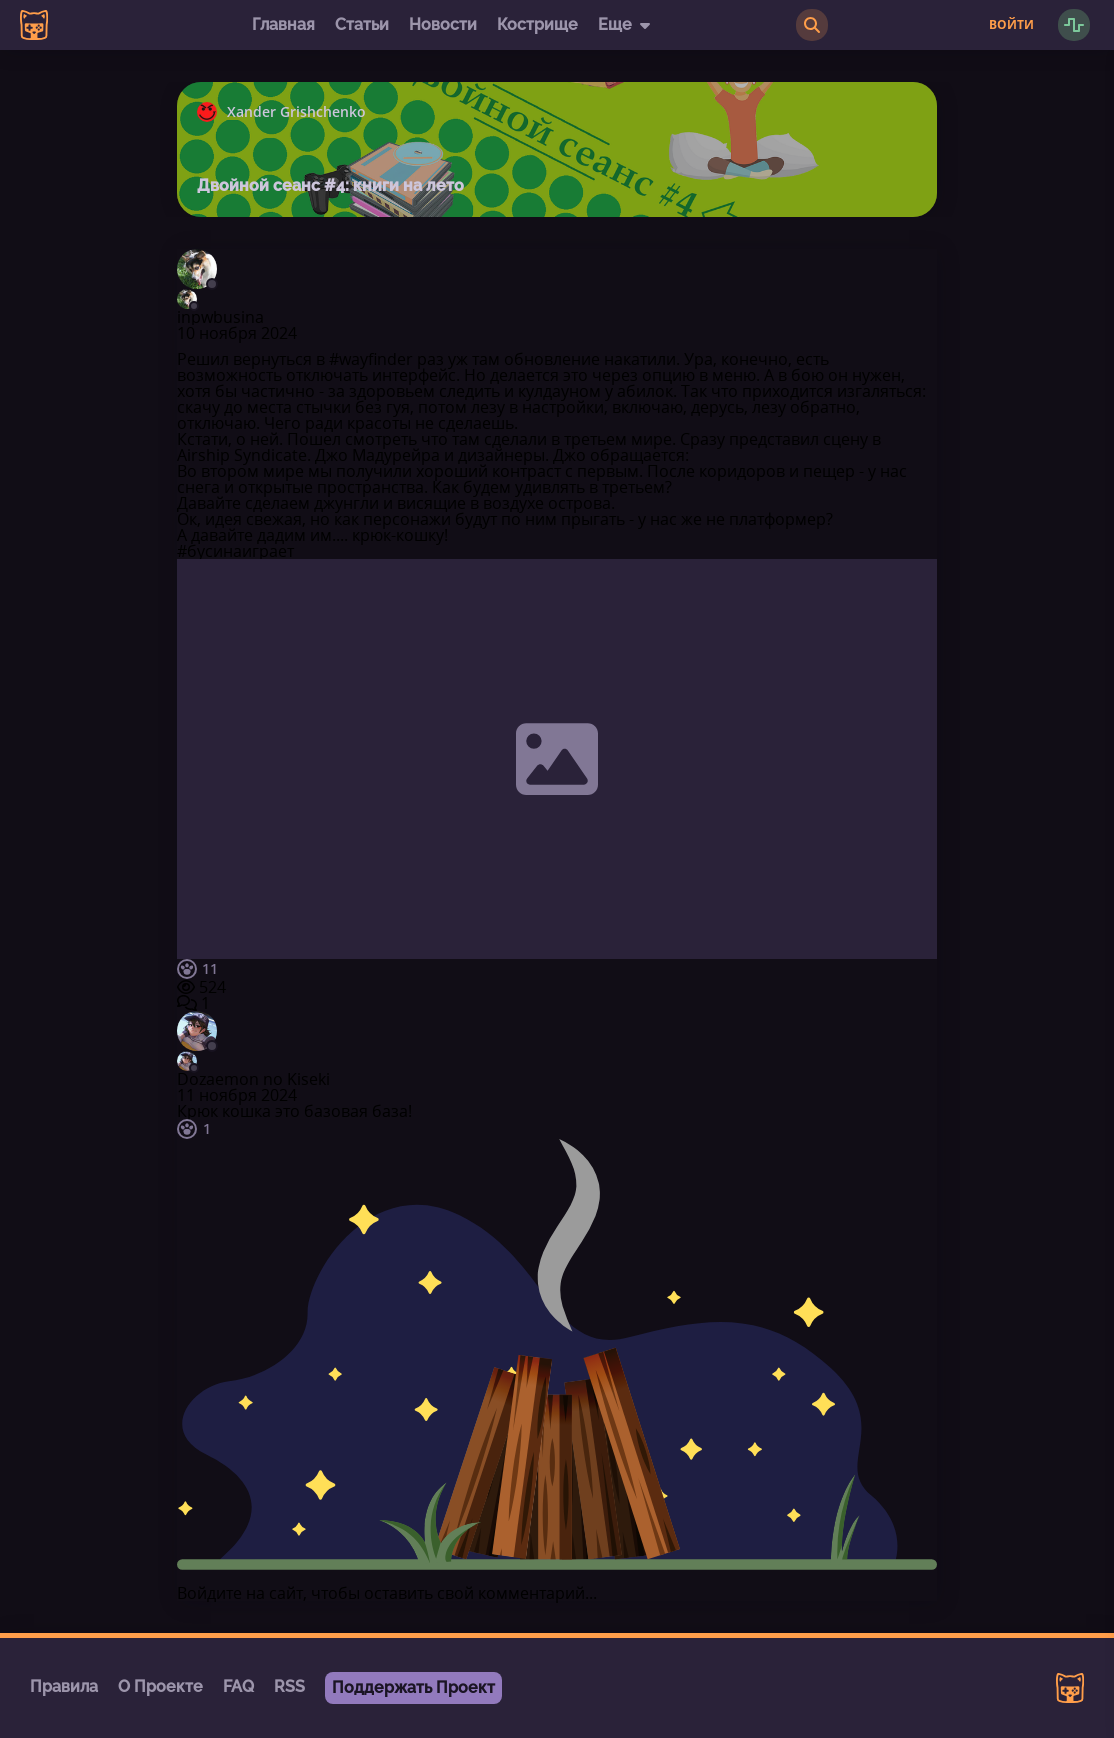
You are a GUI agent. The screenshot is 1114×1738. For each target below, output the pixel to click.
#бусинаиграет (235, 551)
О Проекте (160, 1686)
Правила (64, 1686)
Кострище (537, 24)
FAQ (238, 1686)
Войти (1011, 25)
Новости (443, 24)
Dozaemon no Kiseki (253, 1079)
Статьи (362, 24)
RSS (289, 1686)
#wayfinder (371, 359)
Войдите (209, 1593)
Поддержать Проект (413, 1687)
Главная (283, 24)
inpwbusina (220, 317)
